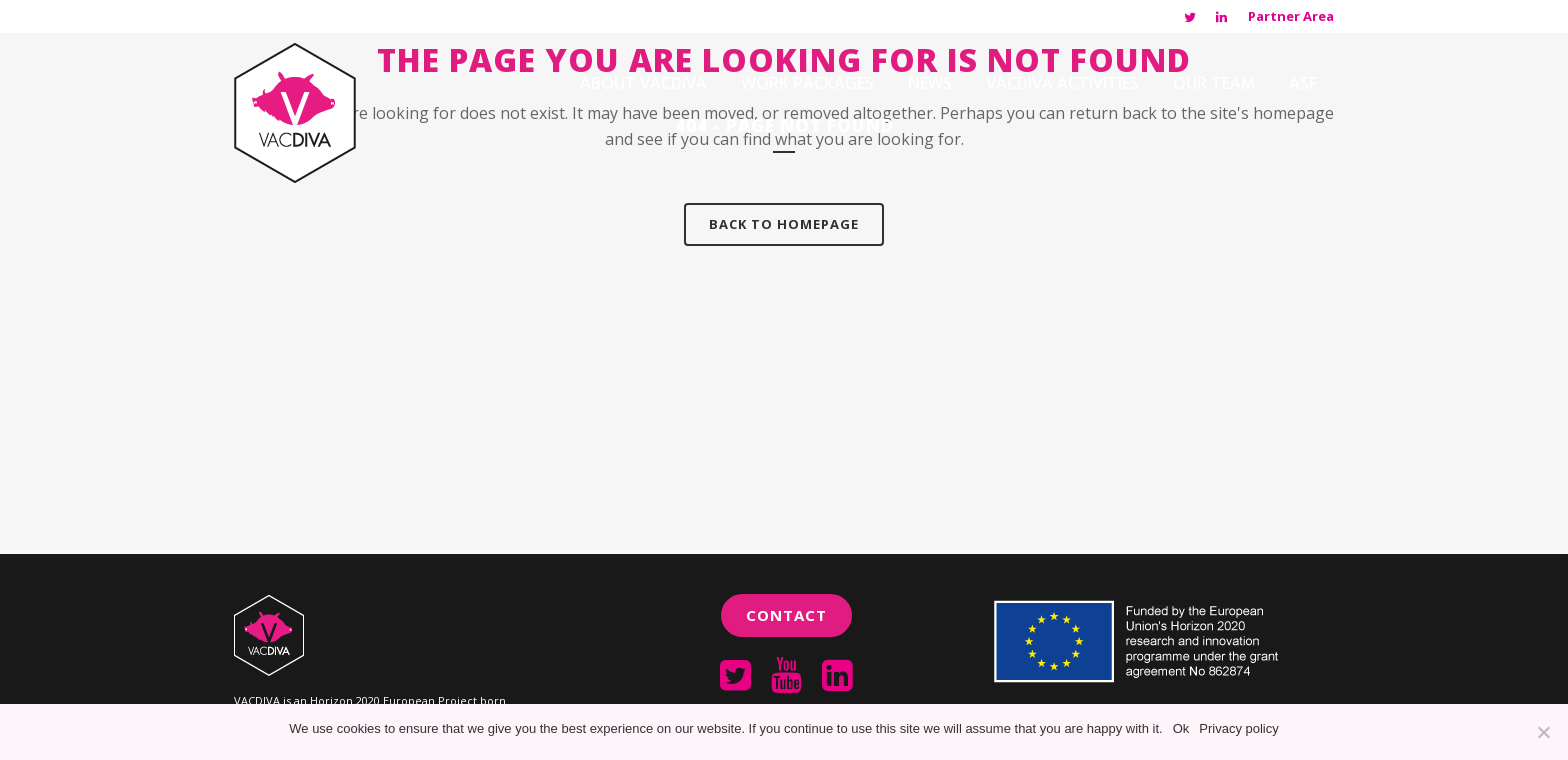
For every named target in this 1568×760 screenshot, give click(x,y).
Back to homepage (784, 224)
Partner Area (1291, 16)
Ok (1181, 728)
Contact (786, 615)
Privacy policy (1238, 728)
